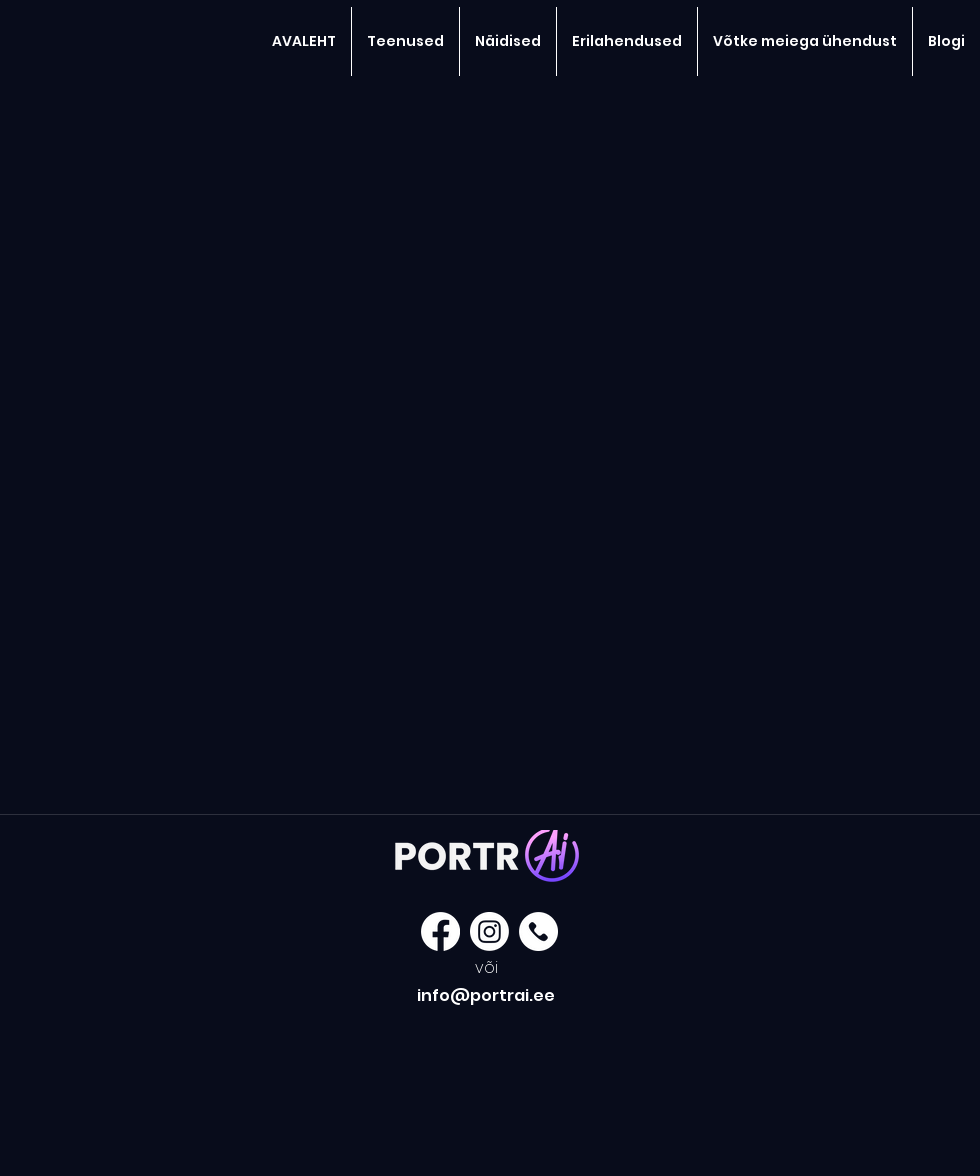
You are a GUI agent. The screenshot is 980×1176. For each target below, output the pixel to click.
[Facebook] (440, 931)
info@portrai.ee (486, 995)
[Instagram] (489, 931)
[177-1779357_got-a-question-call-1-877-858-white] (538, 931)
